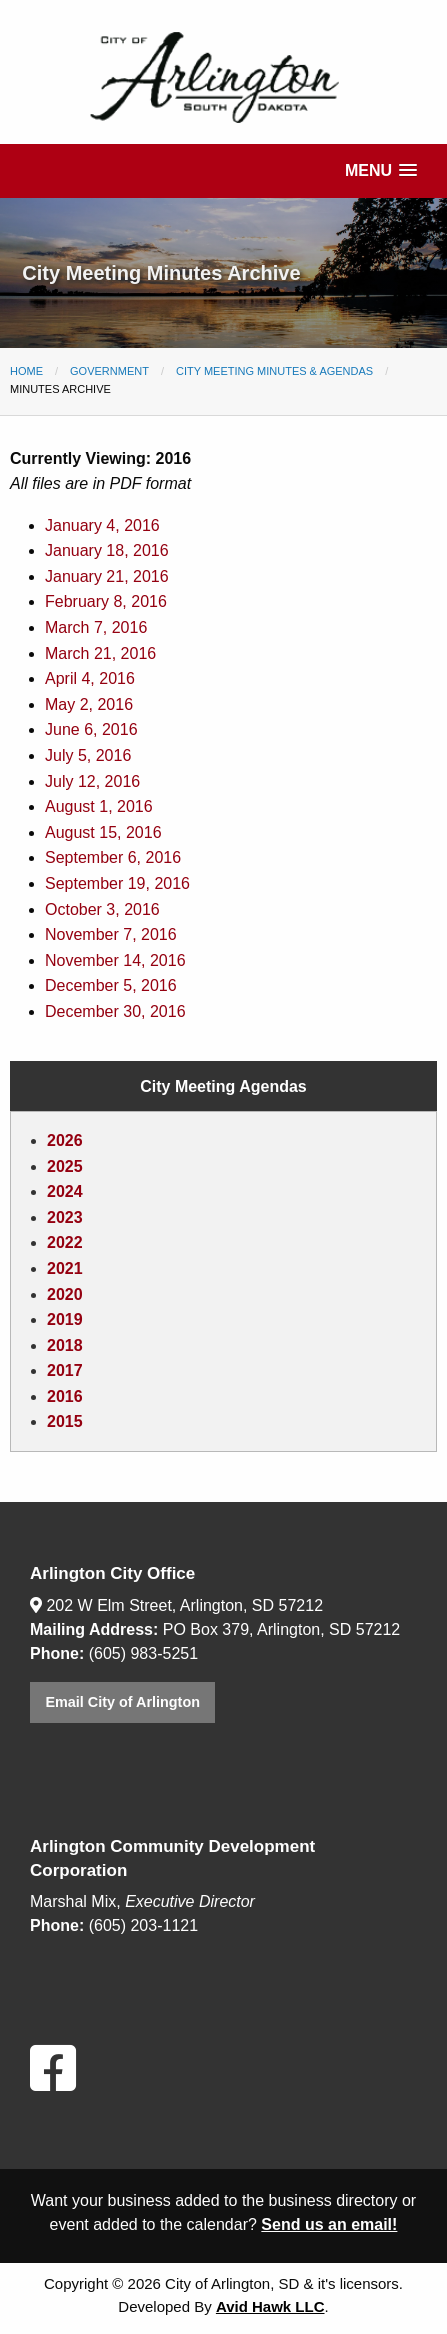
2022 (65, 1242)
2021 (65, 1268)
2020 (65, 1294)
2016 (65, 1396)
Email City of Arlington (122, 1702)
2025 (65, 1166)
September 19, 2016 (117, 883)
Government (109, 371)
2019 (65, 1319)
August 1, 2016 (99, 806)
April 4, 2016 (90, 678)
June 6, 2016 (91, 729)
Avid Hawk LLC (270, 2306)
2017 (65, 1370)
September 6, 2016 (113, 857)
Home (26, 371)
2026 (65, 1140)
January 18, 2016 (107, 550)
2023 (65, 1217)
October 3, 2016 (102, 909)
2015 (65, 1421)
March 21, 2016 (100, 653)
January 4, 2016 (102, 525)
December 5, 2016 (111, 985)
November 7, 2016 (111, 934)
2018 (65, 1345)
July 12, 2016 (92, 781)
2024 (65, 1191)
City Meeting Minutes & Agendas (274, 371)
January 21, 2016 (107, 576)
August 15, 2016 (103, 832)
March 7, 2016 (96, 627)
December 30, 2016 (115, 1011)
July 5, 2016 (88, 755)
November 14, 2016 (115, 960)
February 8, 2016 (106, 601)
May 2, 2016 (89, 704)
